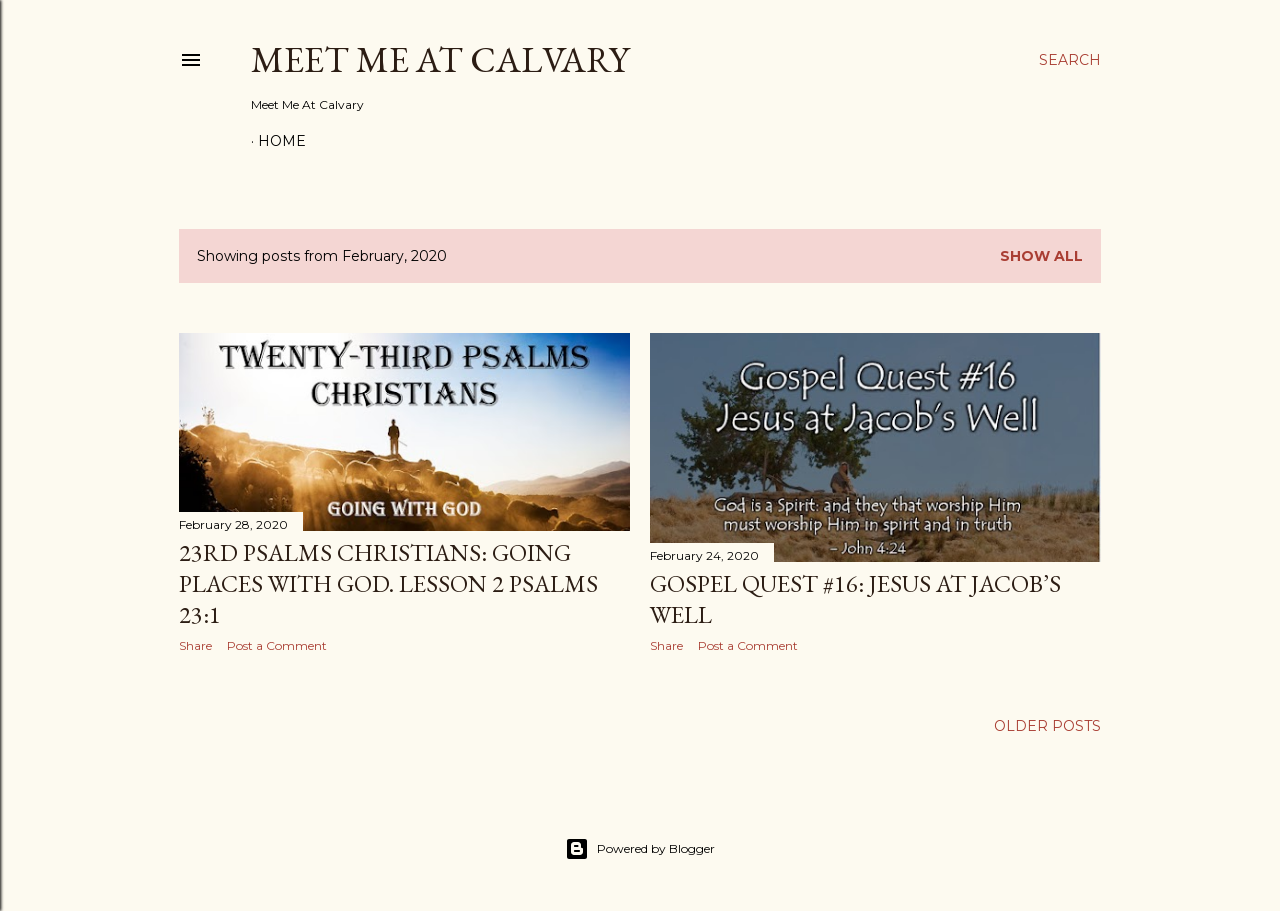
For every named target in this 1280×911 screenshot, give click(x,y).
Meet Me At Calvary (440, 59)
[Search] (1070, 60)
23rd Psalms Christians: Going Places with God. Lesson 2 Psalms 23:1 (388, 583)
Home (282, 141)
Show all (1041, 256)
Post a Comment (277, 645)
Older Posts (1047, 726)
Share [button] (195, 645)
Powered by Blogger (640, 849)
